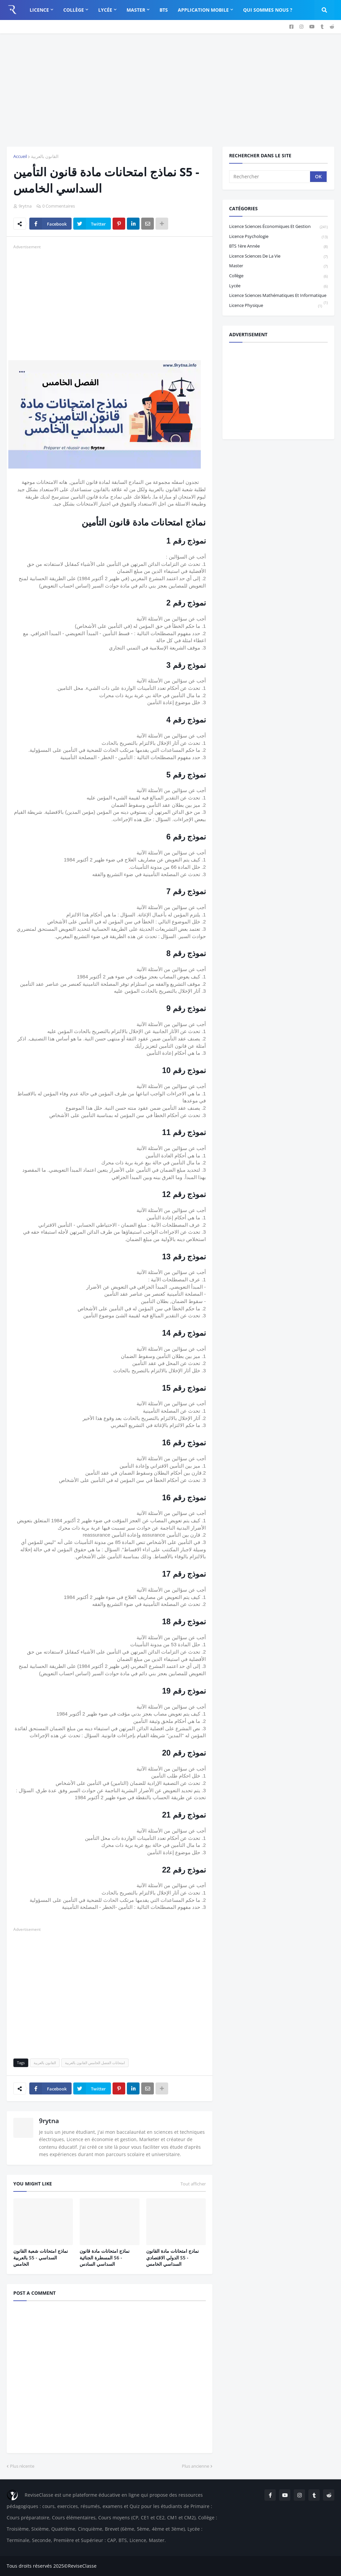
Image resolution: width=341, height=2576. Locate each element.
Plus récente (22, 2466)
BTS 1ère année (278, 246)
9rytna (49, 2120)
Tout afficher (193, 2183)
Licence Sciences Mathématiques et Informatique (278, 296)
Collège (278, 276)
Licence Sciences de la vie (278, 256)
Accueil (20, 156)
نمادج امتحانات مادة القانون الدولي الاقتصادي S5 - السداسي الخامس (172, 2257)
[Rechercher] (270, 176)
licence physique (275, 305)
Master (278, 266)
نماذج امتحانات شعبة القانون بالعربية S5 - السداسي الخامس (40, 2257)
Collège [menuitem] (73, 10)
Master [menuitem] (136, 10)
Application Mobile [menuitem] (203, 10)
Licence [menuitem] (39, 10)
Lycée (278, 286)
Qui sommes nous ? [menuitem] (267, 10)
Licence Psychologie (278, 236)
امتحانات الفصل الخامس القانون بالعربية (95, 2062)
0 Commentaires (58, 206)
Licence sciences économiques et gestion (278, 226)
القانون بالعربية (45, 156)
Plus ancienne (195, 2466)
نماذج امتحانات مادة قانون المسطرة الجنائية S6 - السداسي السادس (105, 2257)
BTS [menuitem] (164, 10)
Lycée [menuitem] (105, 10)
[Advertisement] (170, 90)
